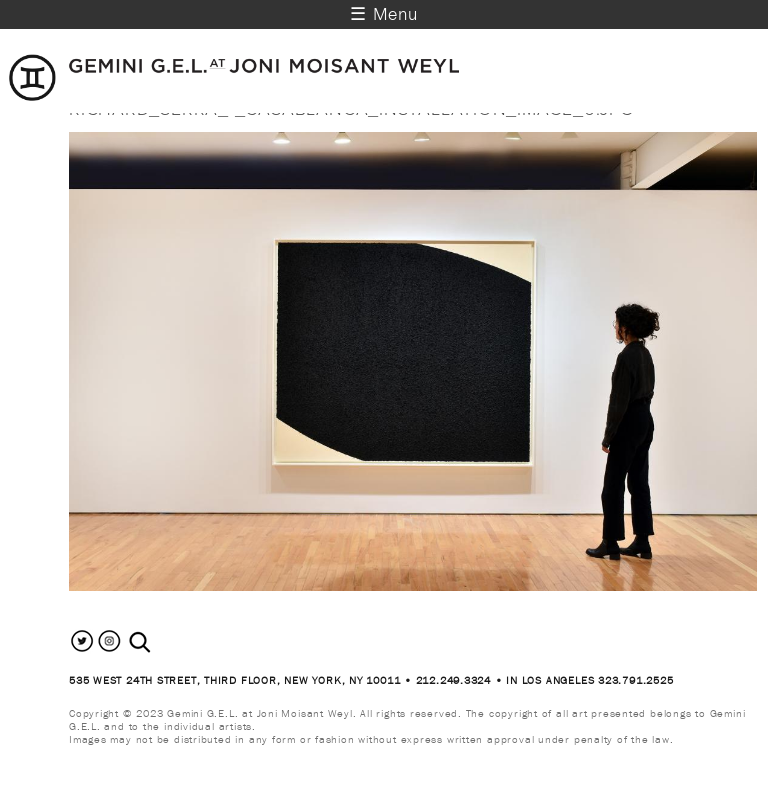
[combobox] (161, 642)
